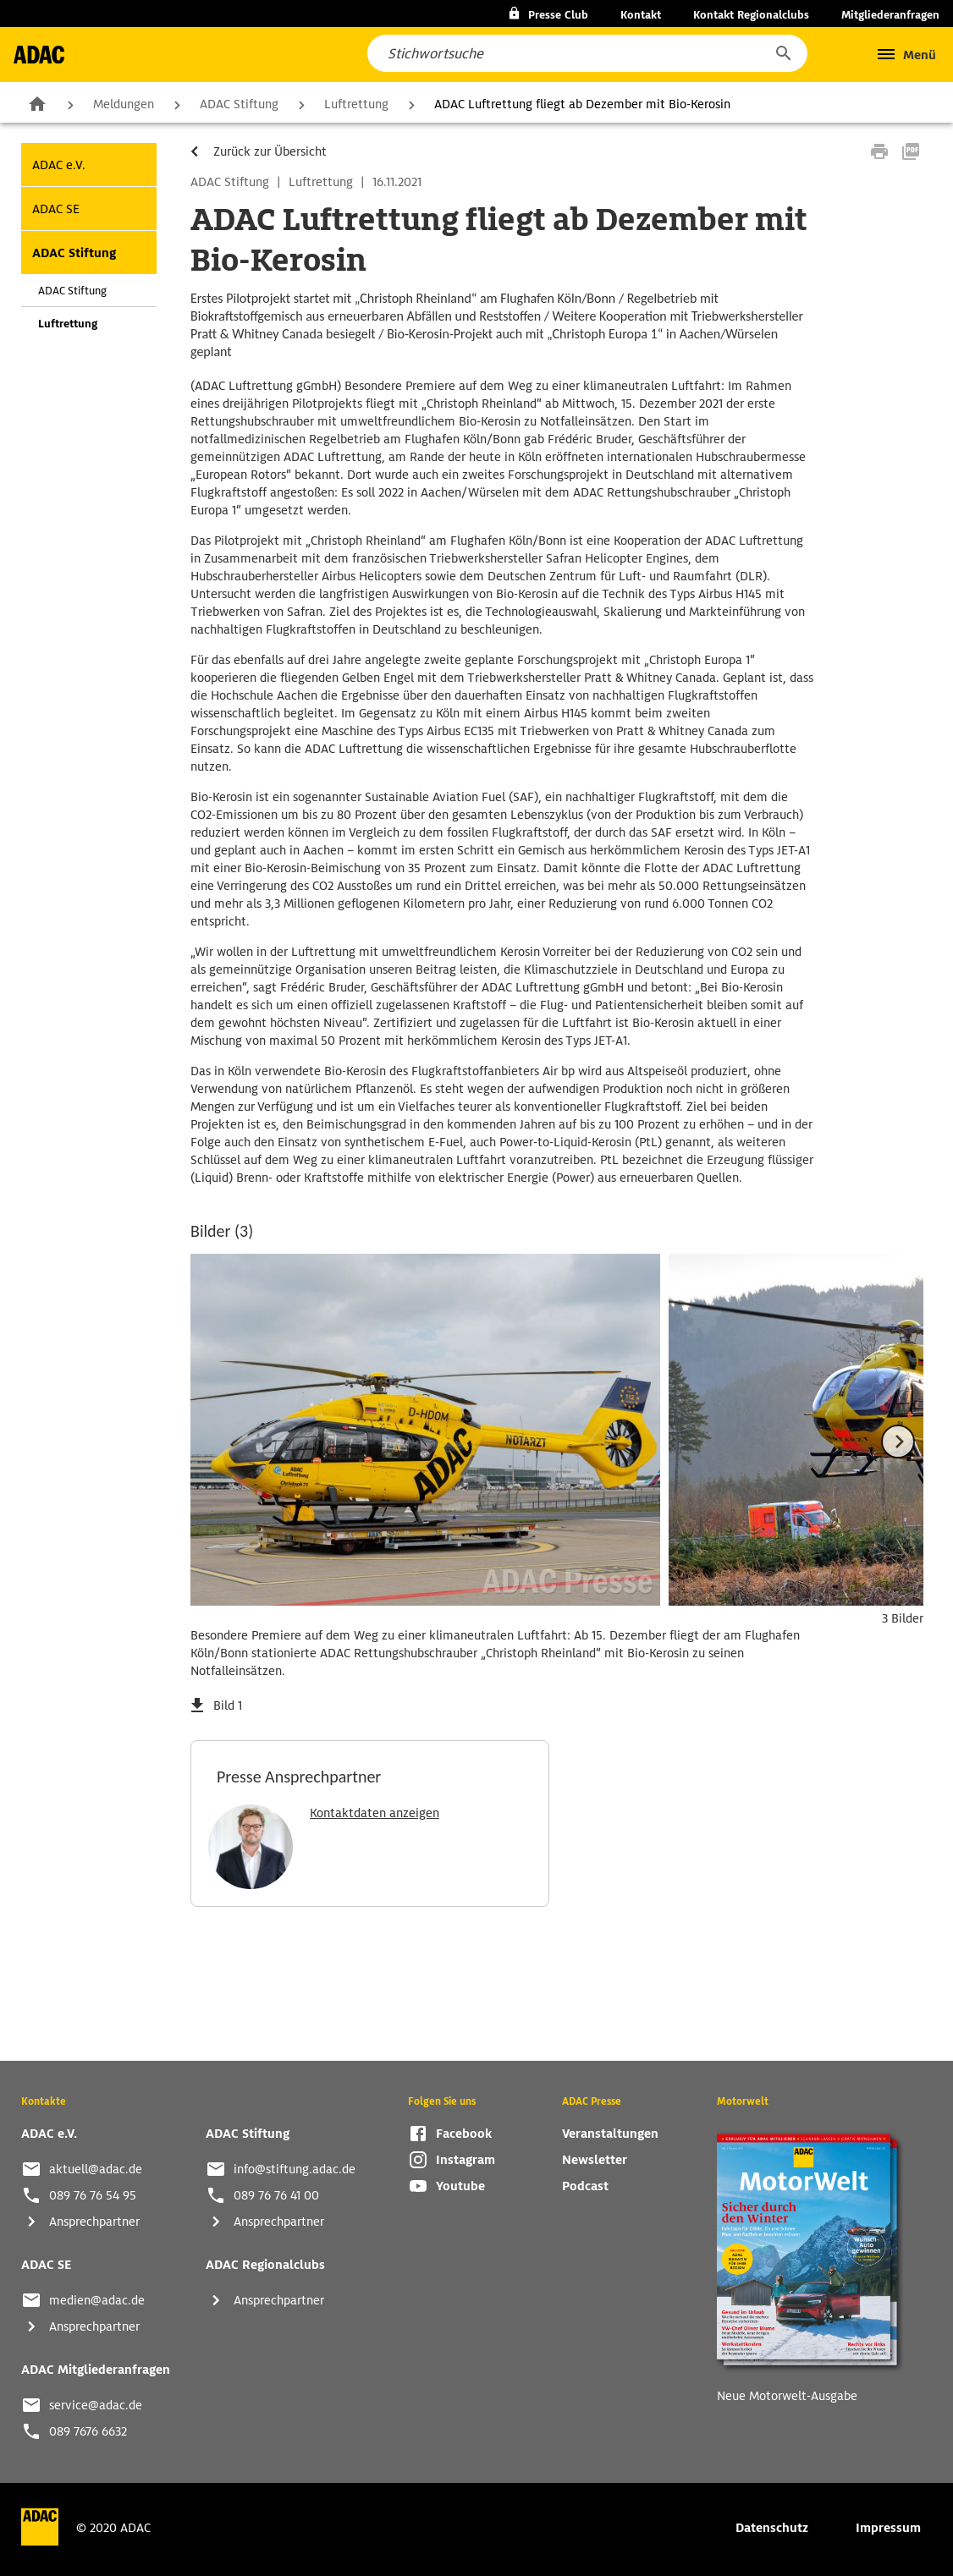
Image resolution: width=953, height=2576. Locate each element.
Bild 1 (227, 1705)
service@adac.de (95, 2405)
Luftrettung (356, 104)
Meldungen (123, 104)
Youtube (460, 2186)
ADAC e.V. (58, 165)
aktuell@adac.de (95, 2169)
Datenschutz (771, 2527)
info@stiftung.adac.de (294, 2169)
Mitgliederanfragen (890, 15)
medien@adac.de (97, 2300)
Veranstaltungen (610, 2133)
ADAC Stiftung (239, 104)
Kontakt (640, 15)
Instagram (465, 2159)
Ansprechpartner (94, 2221)
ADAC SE (56, 209)
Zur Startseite (37, 103)
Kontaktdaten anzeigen (374, 1813)
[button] (783, 53)
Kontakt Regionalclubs (751, 15)
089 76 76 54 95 (92, 2195)
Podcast (585, 2186)
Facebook (464, 2133)
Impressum (888, 2527)
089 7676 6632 (88, 2431)
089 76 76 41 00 (276, 2195)
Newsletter (594, 2159)
